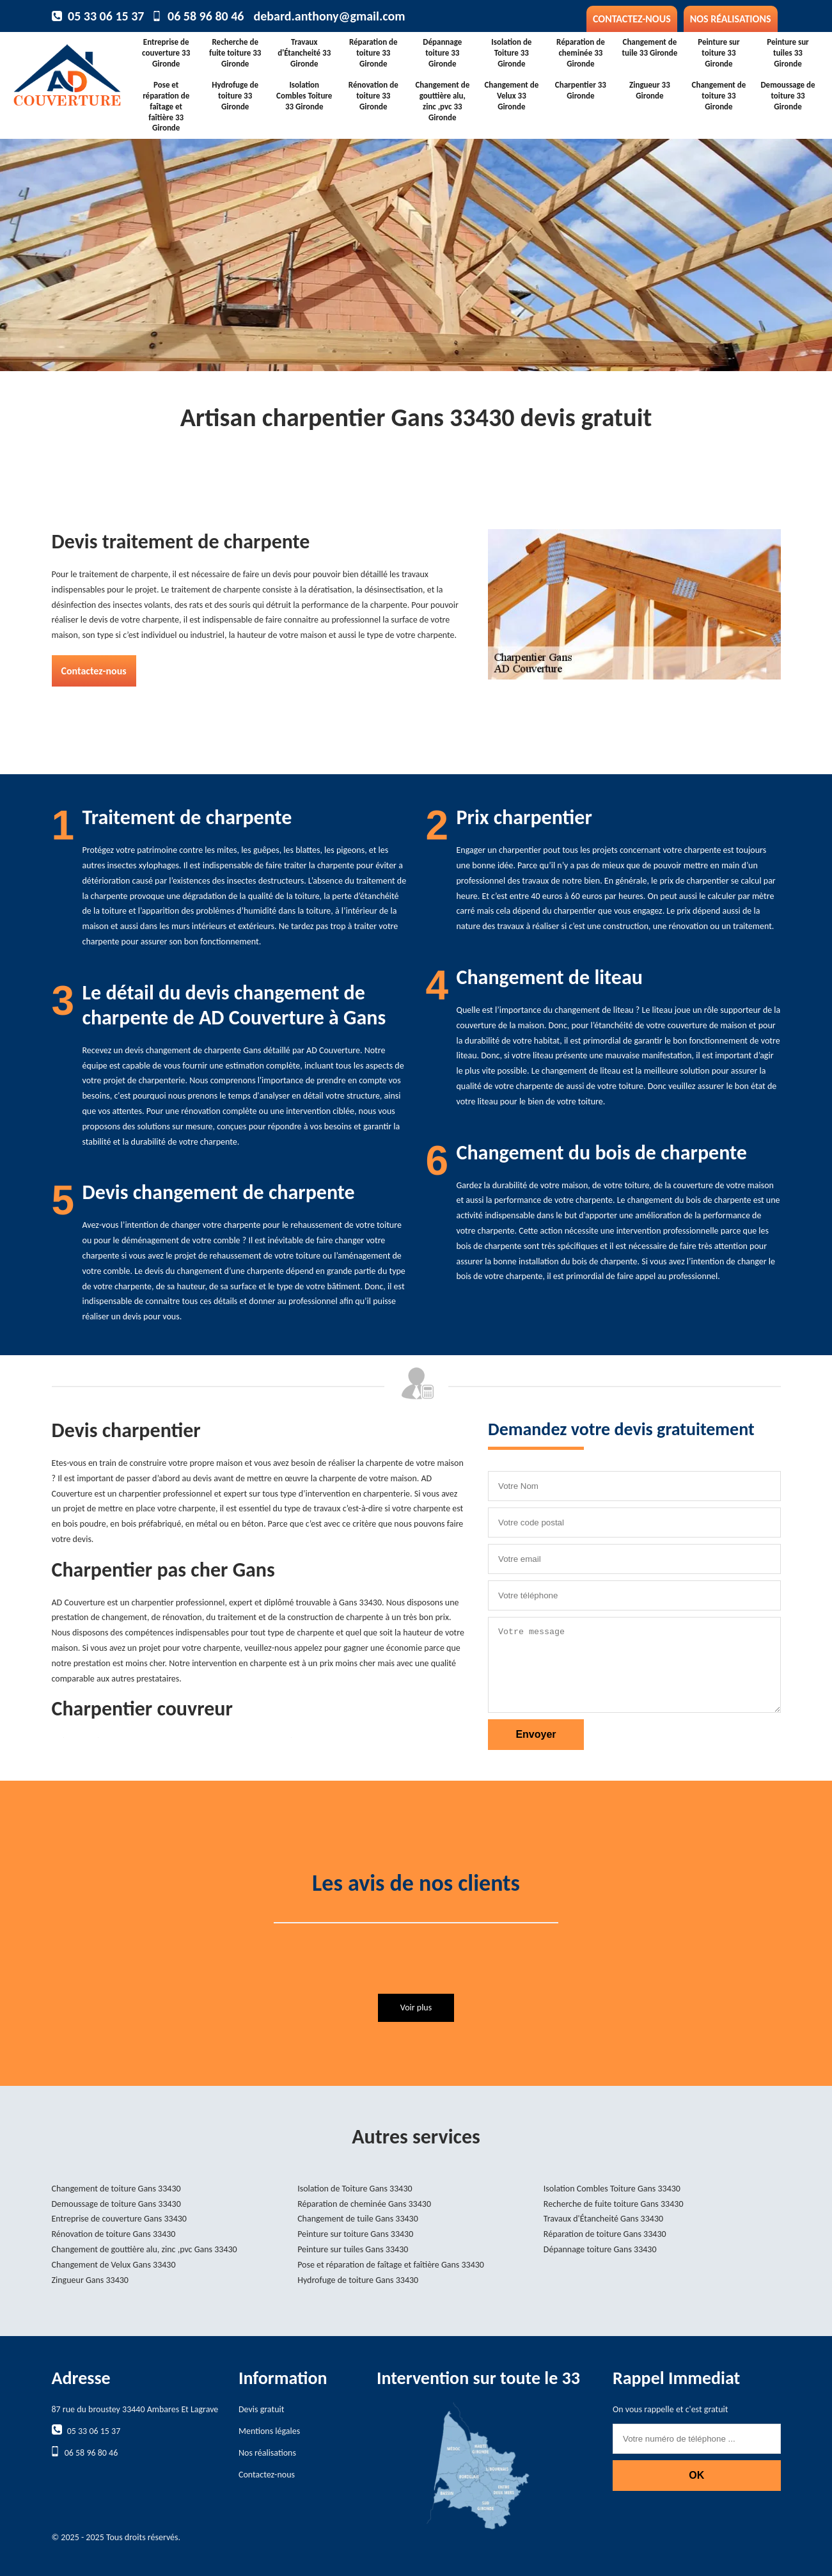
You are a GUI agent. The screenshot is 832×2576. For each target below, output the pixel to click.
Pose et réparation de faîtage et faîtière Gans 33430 (390, 2264)
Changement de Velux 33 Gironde (511, 95)
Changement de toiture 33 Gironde (719, 95)
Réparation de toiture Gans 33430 (605, 2234)
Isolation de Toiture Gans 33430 (354, 2188)
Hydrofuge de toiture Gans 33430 (357, 2280)
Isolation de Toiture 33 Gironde (511, 52)
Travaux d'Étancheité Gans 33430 (603, 2218)
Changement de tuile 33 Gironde (649, 47)
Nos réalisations (730, 19)
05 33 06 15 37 (106, 16)
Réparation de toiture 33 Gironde (373, 52)
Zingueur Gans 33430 (90, 2280)
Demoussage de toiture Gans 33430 (116, 2203)
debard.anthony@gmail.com (329, 16)
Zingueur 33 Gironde (649, 90)
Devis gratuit (261, 2409)
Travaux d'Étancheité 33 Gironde (304, 52)
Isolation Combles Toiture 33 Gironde (304, 95)
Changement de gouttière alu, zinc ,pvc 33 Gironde (442, 101)
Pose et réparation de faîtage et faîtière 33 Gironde (166, 106)
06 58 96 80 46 (206, 16)
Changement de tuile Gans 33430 (357, 2218)
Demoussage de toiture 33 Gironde (787, 95)
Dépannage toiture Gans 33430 (600, 2249)
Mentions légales (269, 2431)
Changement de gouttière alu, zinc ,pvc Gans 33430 (144, 2249)
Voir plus (416, 2007)
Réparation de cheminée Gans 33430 (364, 2203)
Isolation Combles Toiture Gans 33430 (612, 2188)
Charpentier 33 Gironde (580, 90)
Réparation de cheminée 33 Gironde (580, 52)
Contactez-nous (632, 19)
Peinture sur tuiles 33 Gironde (788, 52)
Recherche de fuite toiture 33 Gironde (235, 52)
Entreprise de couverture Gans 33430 (119, 2218)
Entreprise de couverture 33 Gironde (166, 52)
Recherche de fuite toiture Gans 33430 (614, 2203)
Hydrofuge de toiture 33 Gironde (235, 95)
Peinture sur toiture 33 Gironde (719, 52)
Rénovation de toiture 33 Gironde (373, 95)
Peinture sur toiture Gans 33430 (355, 2234)
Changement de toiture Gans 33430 (116, 2188)
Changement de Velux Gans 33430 (114, 2264)
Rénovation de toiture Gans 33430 (114, 2234)
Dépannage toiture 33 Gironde (442, 52)
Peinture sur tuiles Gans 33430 (352, 2249)
